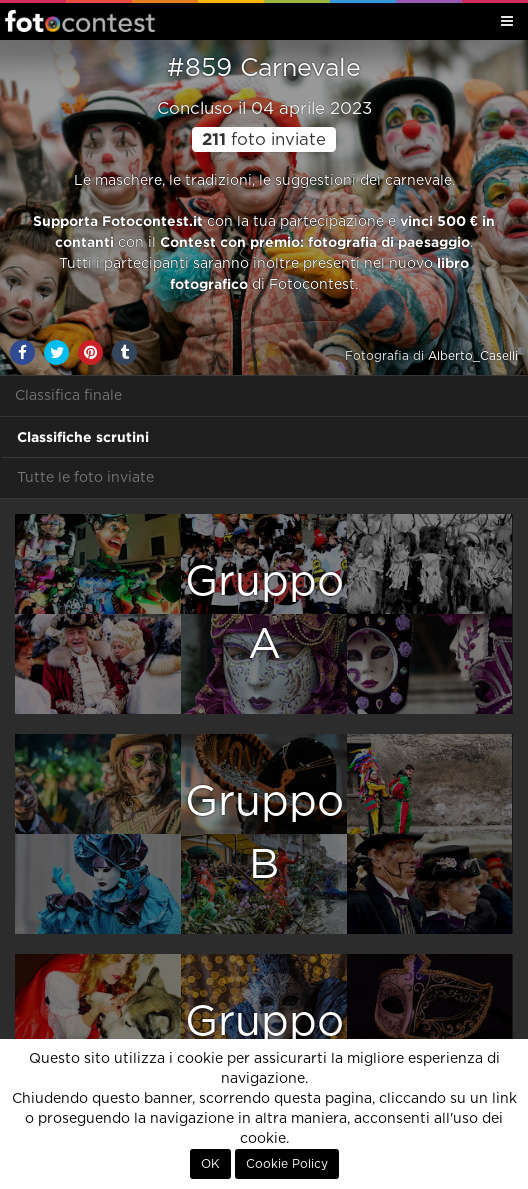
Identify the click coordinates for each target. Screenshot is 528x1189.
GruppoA (264, 613)
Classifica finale (68, 396)
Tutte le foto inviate (85, 478)
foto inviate (264, 140)
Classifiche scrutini (83, 437)
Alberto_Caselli (473, 356)
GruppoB (264, 833)
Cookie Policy (287, 1164)
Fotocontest (80, 21)
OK (210, 1164)
